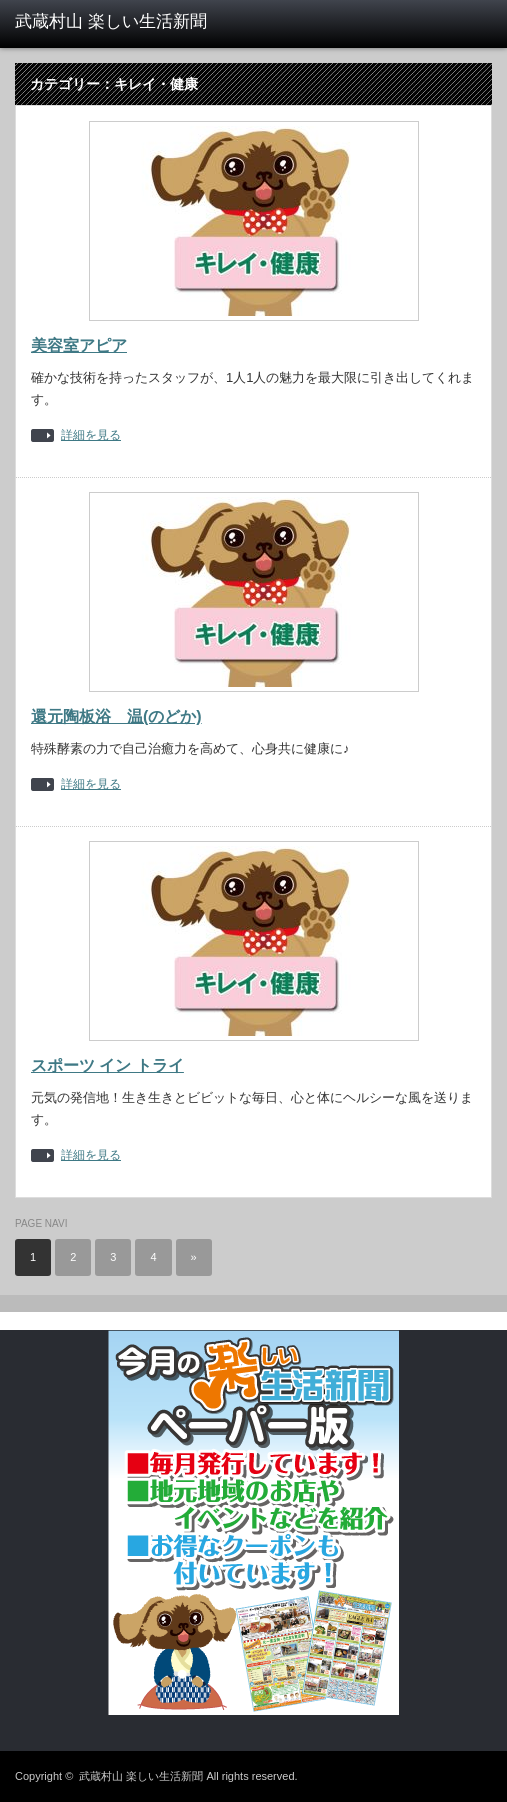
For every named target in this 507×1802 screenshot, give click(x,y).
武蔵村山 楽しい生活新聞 (141, 1776)
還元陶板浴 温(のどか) (116, 716)
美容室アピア (79, 345)
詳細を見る (91, 435)
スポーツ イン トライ (107, 1065)
